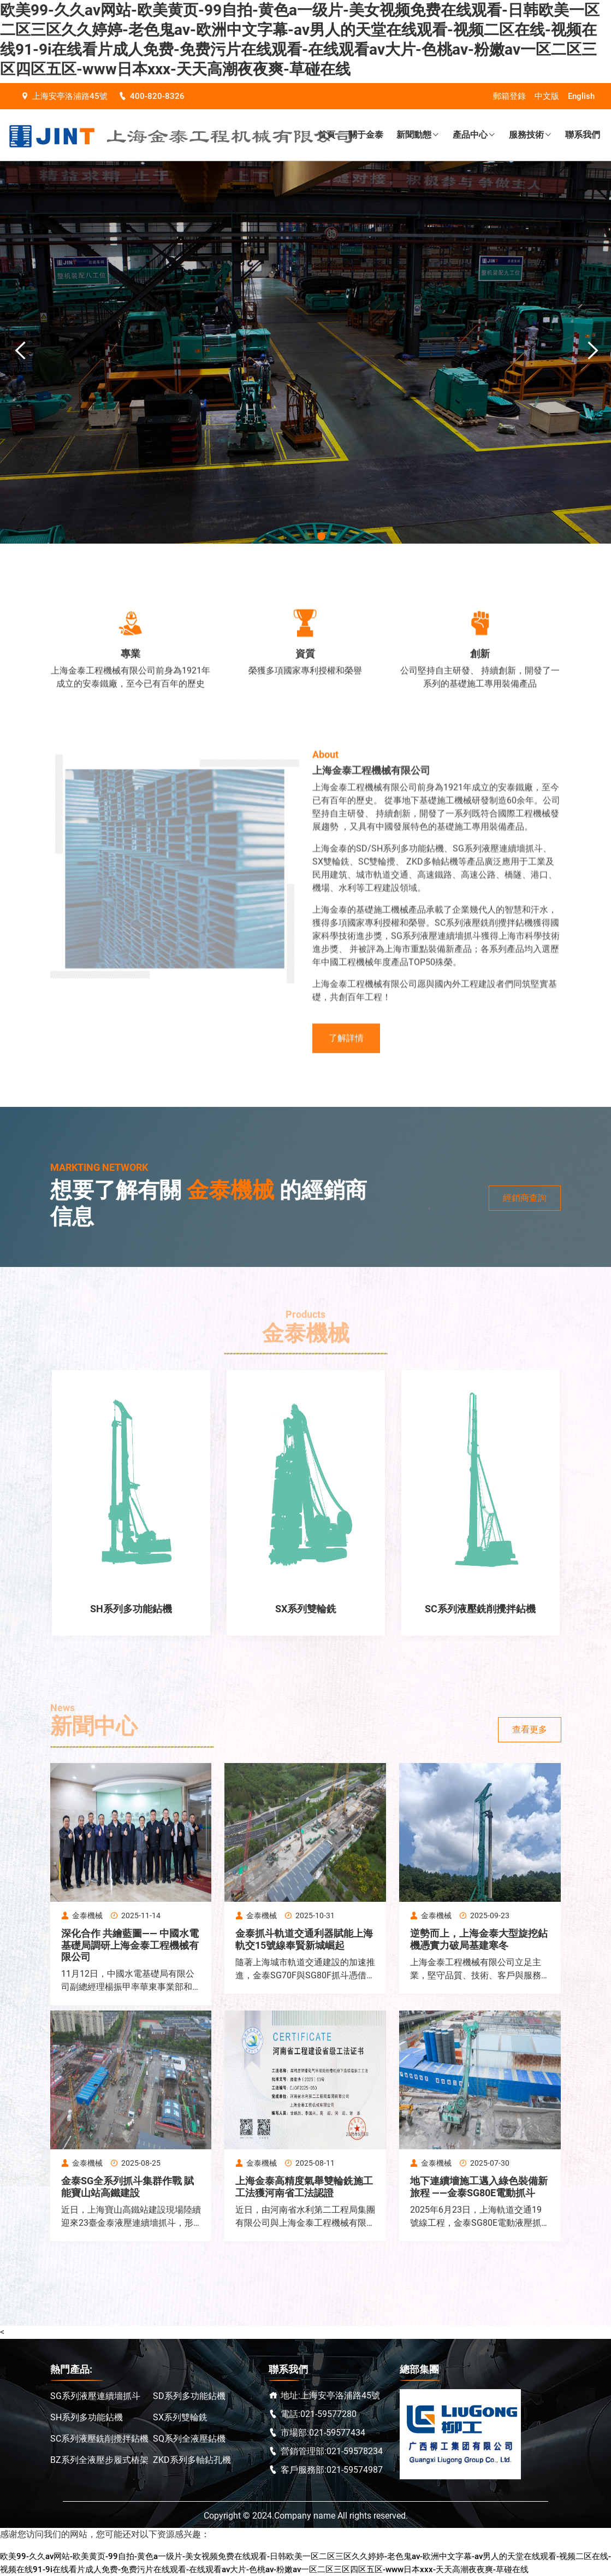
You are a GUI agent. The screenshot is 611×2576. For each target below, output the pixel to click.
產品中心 (474, 134)
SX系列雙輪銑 (180, 2417)
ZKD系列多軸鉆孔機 (192, 2460)
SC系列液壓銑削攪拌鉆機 (99, 2438)
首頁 (326, 134)
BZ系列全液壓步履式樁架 (99, 2460)
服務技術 (530, 134)
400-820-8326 (151, 96)
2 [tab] (321, 536)
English (581, 96)
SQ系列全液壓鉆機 (189, 2438)
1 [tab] (308, 536)
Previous (16, 350)
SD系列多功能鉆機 (189, 2396)
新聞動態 (418, 134)
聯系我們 (582, 134)
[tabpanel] (305, 352)
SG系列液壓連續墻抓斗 (95, 2396)
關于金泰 (365, 134)
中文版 (547, 96)
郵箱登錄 (509, 96)
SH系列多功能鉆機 (86, 2417)
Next (589, 350)
